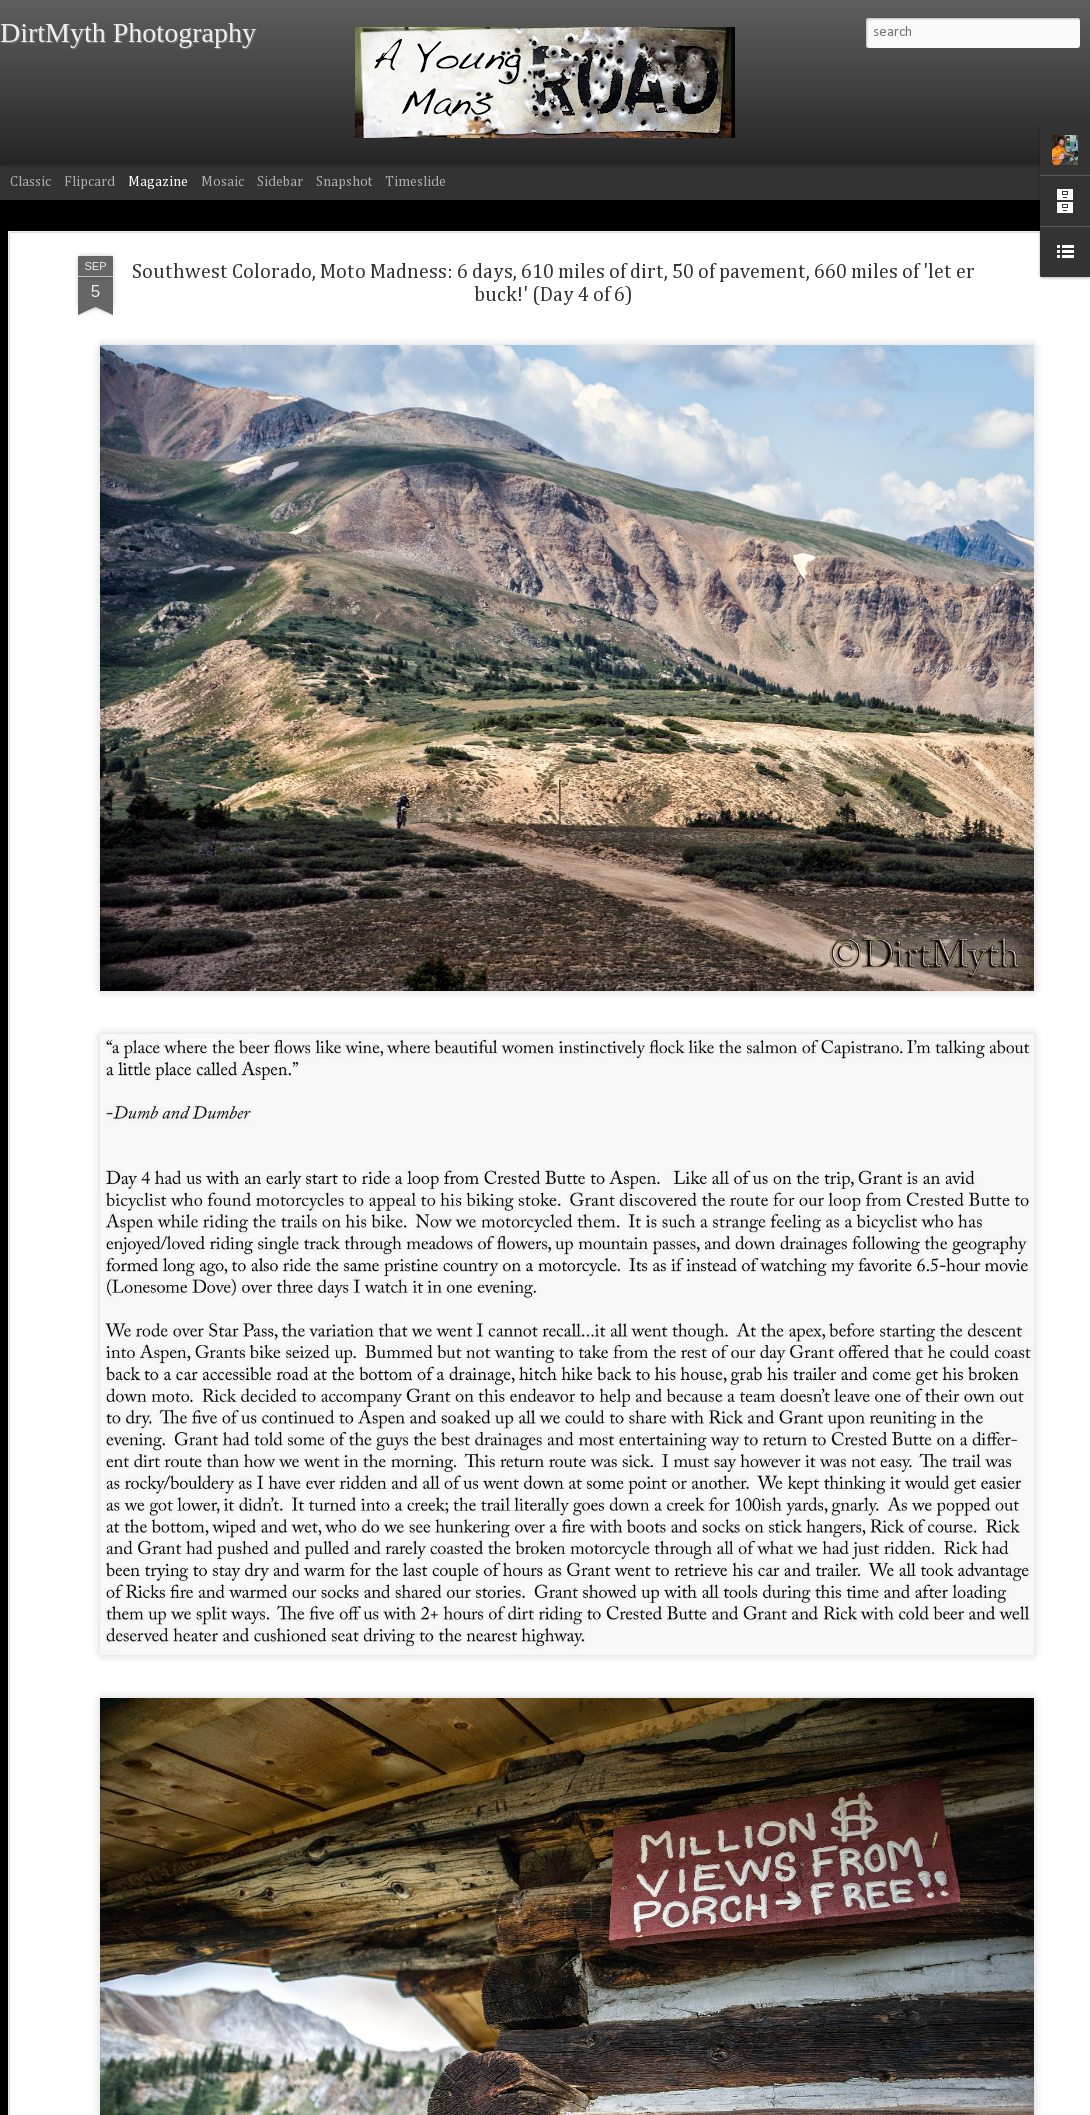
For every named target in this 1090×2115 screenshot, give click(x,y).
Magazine (158, 182)
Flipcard (89, 182)
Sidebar (280, 182)
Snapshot (344, 182)
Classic (30, 182)
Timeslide (415, 182)
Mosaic (222, 182)
